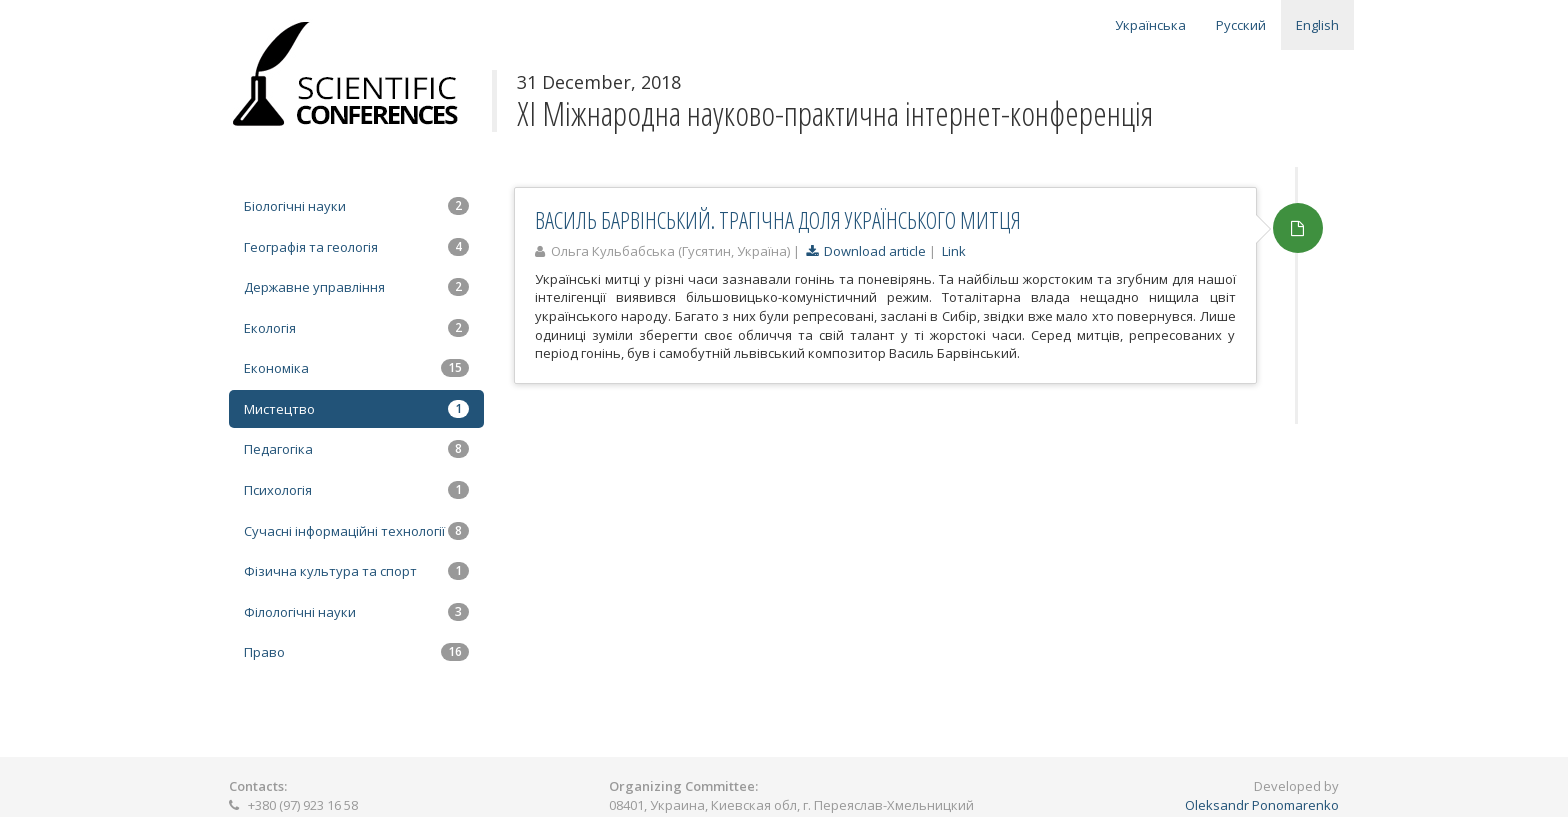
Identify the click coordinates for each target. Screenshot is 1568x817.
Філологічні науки (356, 612)
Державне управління (356, 287)
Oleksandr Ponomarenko (1262, 805)
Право (356, 652)
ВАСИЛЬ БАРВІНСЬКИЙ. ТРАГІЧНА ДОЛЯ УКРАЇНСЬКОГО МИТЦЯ (778, 220)
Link (954, 251)
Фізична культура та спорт (356, 571)
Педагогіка (356, 449)
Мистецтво (356, 409)
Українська (1150, 25)
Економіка (356, 368)
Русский (1241, 25)
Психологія (356, 490)
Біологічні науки (356, 206)
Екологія (356, 328)
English (1317, 25)
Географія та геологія (356, 247)
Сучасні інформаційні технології (356, 531)
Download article (866, 251)
